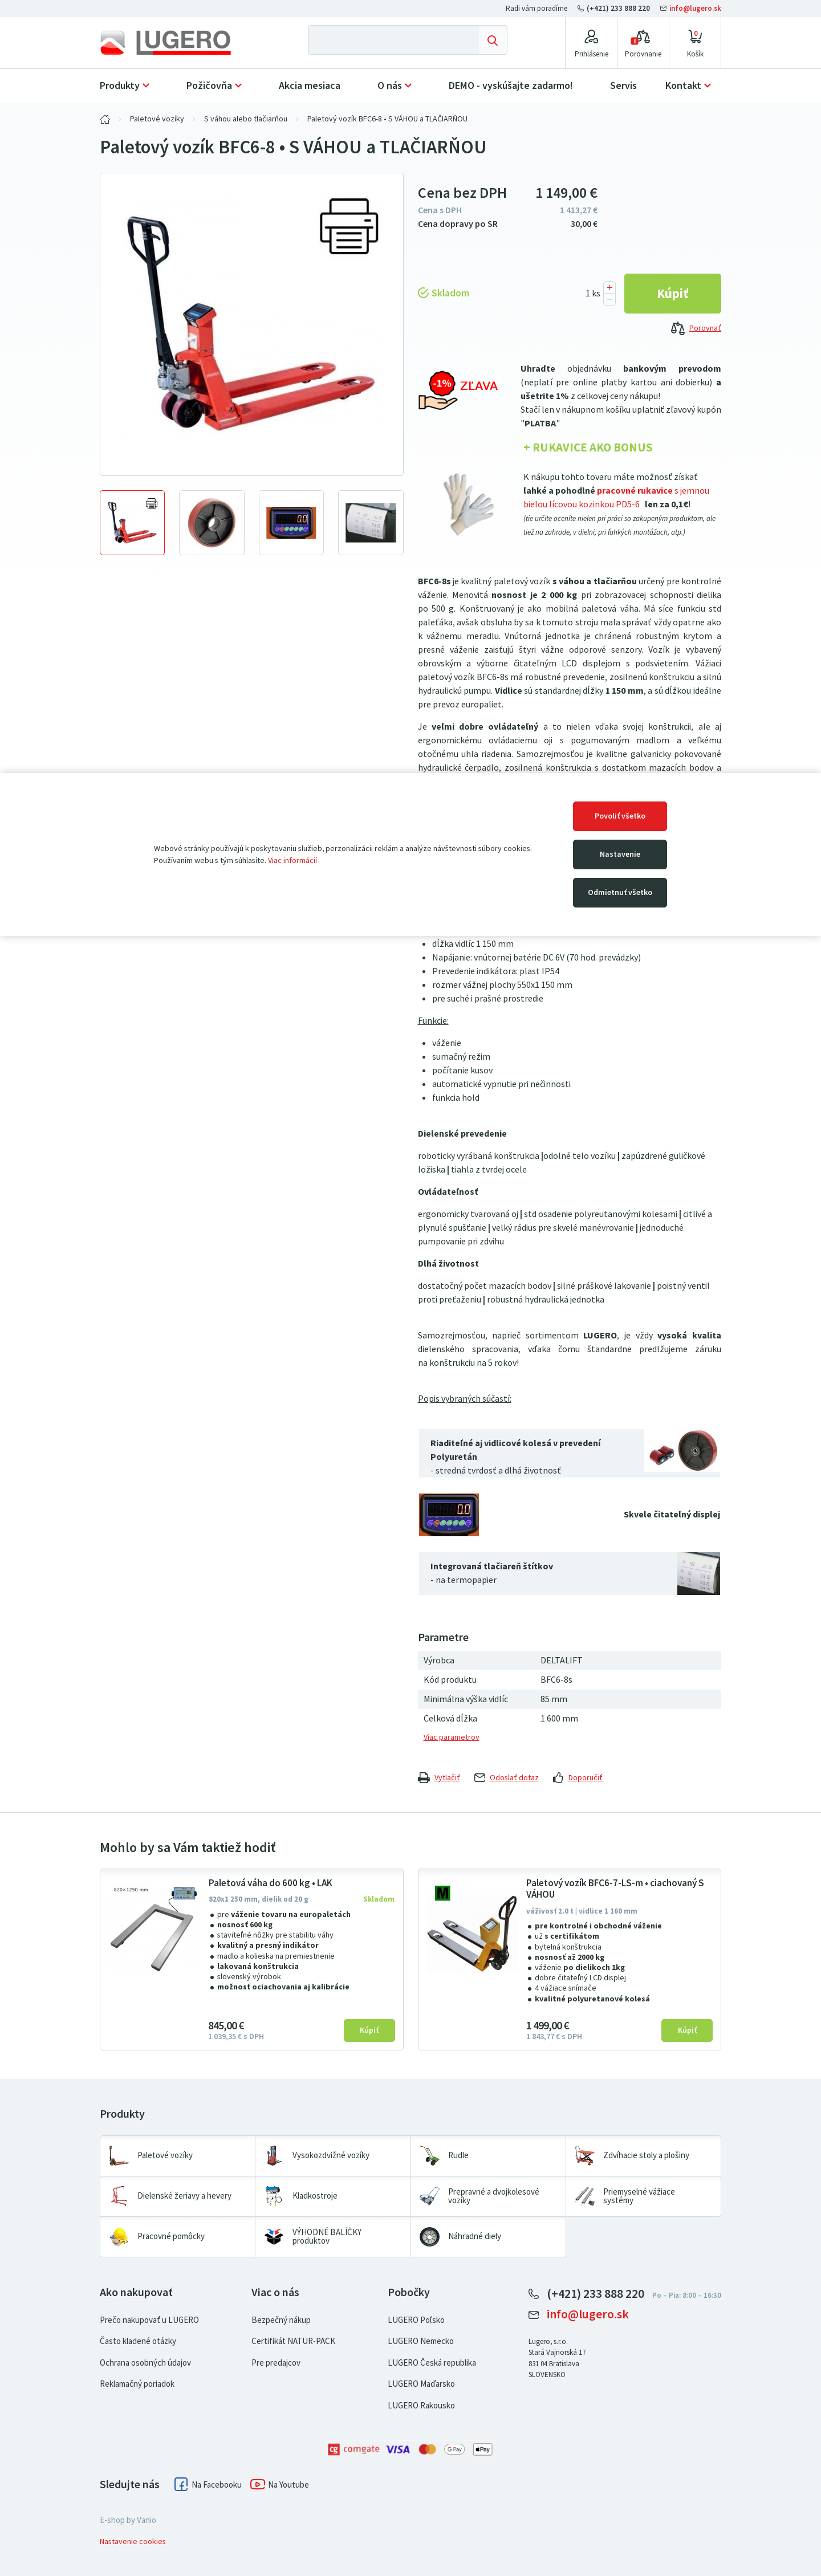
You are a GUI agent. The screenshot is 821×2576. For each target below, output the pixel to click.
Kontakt (683, 85)
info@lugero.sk (690, 8)
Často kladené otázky (138, 2341)
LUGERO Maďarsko (421, 2384)
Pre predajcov (275, 2363)
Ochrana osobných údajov (145, 2363)
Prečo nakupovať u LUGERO (149, 2320)
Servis (623, 85)
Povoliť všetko (620, 816)
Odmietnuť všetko (620, 892)
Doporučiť (578, 1777)
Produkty (120, 85)
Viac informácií (292, 860)
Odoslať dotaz (506, 1777)
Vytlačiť (439, 1777)
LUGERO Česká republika (432, 2363)
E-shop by (128, 2520)
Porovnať (696, 329)
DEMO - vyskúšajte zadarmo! (511, 85)
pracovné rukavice (635, 491)
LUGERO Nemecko (421, 2341)
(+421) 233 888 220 (615, 8)
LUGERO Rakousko (421, 2405)
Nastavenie (620, 854)
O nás (389, 85)
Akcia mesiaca (309, 85)
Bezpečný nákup (281, 2320)
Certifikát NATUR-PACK (293, 2341)
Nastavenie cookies (133, 2541)
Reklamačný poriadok (137, 2384)
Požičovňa (209, 85)
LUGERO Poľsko (416, 2320)
